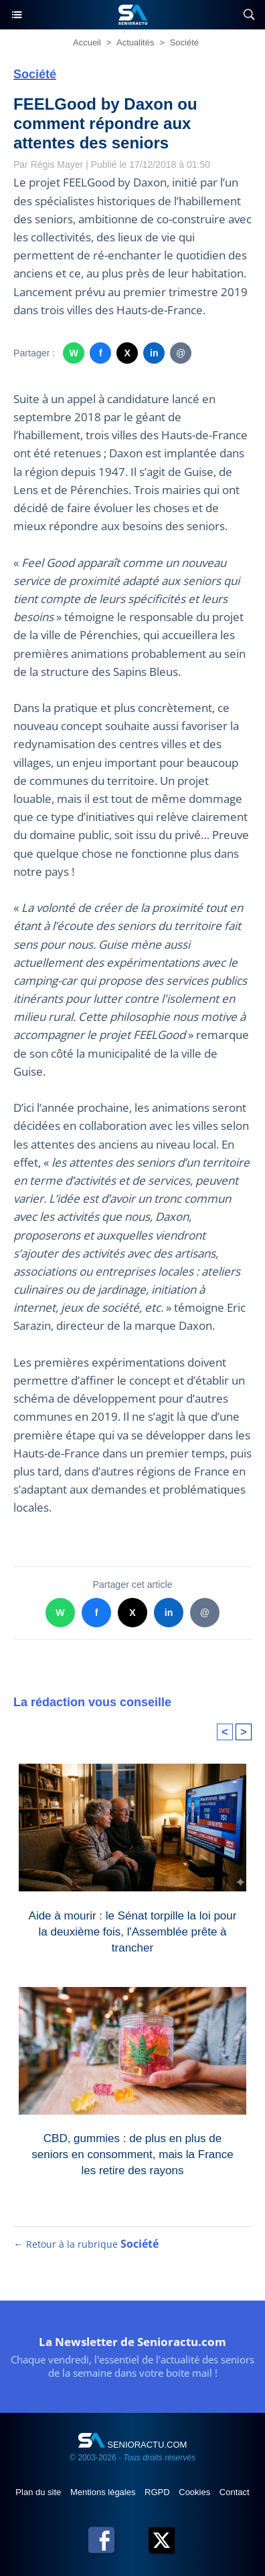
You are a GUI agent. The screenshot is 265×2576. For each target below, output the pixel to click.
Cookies (196, 2492)
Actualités (135, 42)
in (154, 353)
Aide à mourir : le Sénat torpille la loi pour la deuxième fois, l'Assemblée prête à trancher (133, 1928)
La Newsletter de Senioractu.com (132, 2341)
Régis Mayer (57, 164)
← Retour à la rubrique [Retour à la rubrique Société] (86, 2244)
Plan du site (39, 2492)
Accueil (87, 42)
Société (184, 42)
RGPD (158, 2492)
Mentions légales (104, 2492)
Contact (234, 2492)
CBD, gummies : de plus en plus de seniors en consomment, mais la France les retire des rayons (132, 2151)
